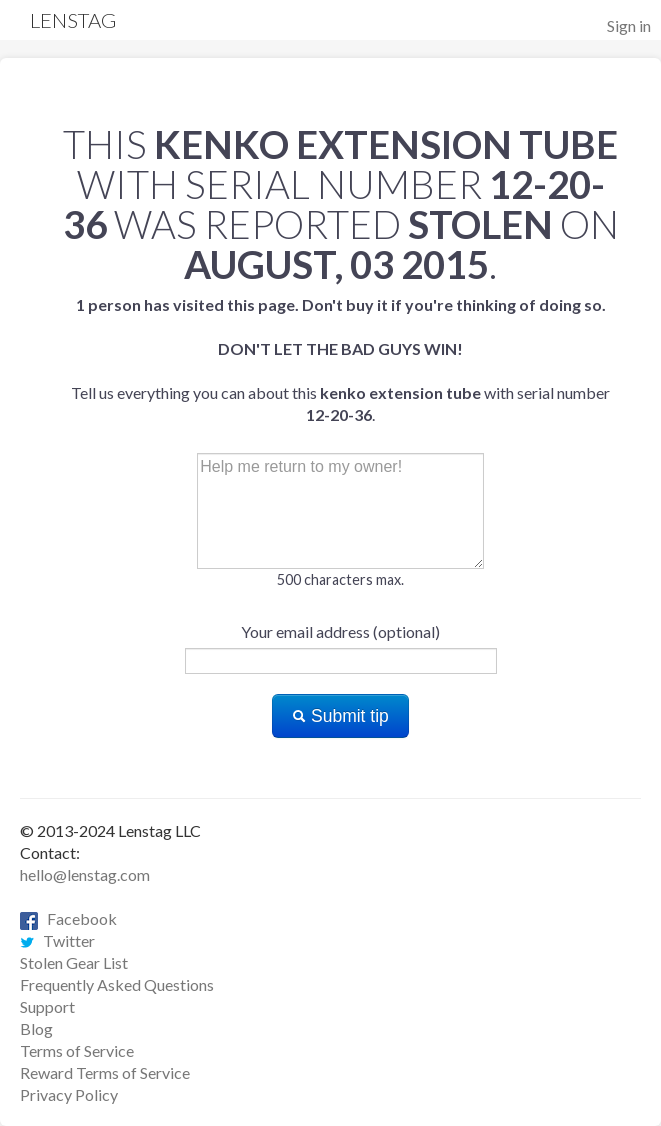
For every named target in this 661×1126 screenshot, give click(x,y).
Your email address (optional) (340, 631)
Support (47, 1006)
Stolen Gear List (74, 962)
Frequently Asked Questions (117, 984)
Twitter (57, 940)
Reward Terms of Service (105, 1072)
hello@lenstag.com (85, 874)
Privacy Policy (69, 1094)
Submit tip (340, 716)
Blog (36, 1028)
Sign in (629, 25)
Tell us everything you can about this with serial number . (340, 359)
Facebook (68, 918)
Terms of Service (77, 1050)
